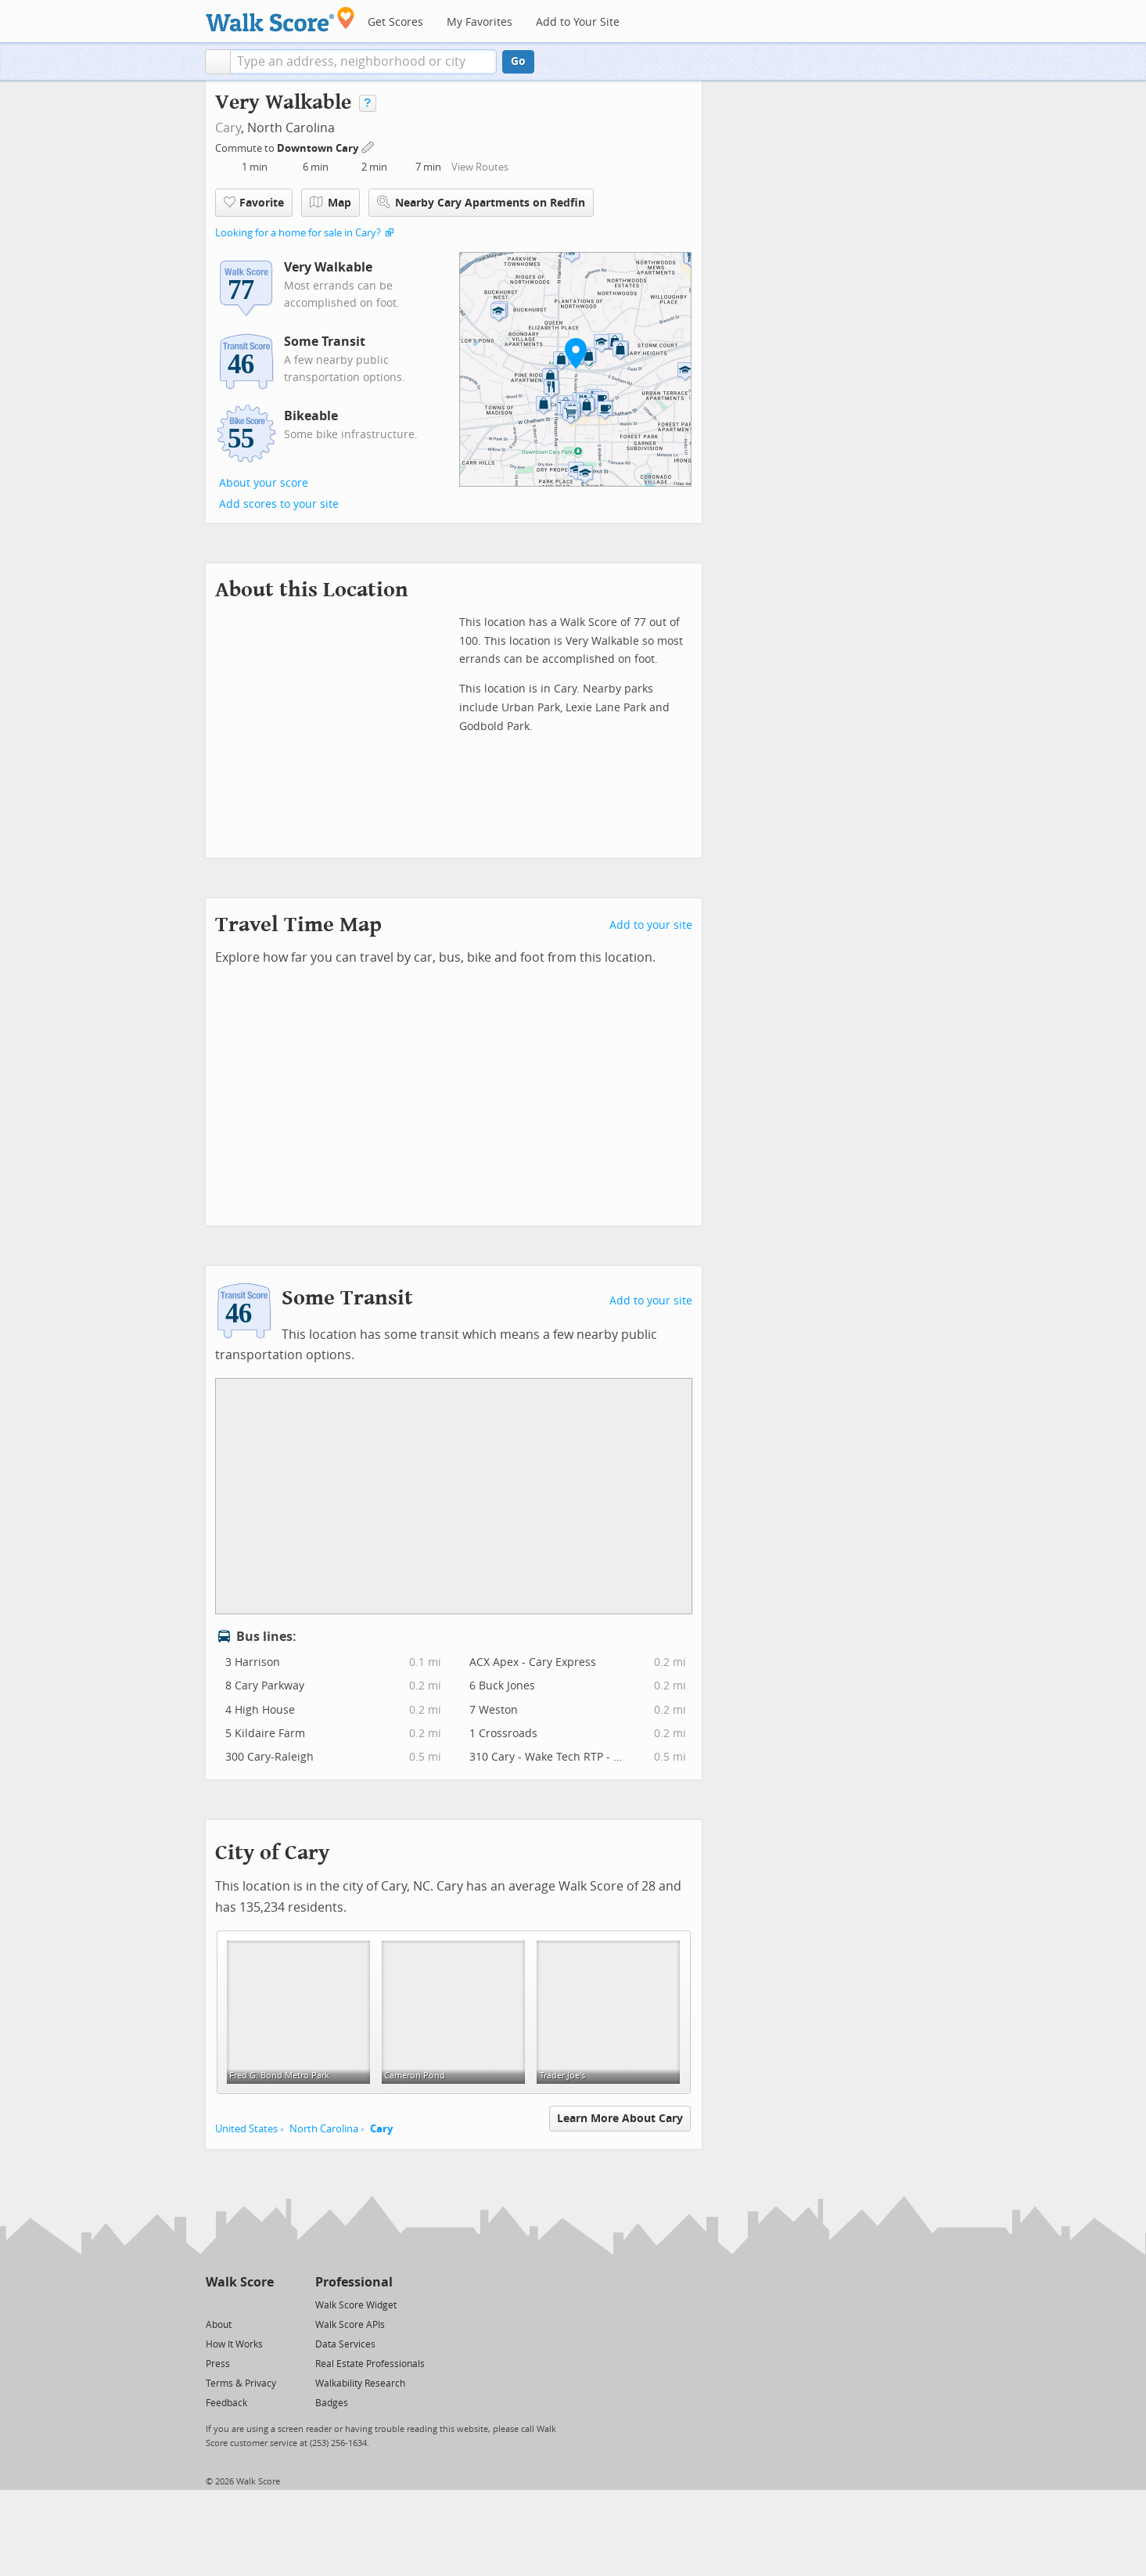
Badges (331, 2403)
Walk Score (240, 2282)
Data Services (345, 2344)
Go (518, 61)
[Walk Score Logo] (280, 19)
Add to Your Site (578, 22)
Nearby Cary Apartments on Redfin (481, 202)
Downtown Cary (319, 148)
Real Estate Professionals (370, 2363)
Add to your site (650, 925)
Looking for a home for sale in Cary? (298, 233)
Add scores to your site (279, 504)
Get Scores (395, 22)
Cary (228, 128)
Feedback (226, 2403)
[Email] (263, 2304)
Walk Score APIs (350, 2324)
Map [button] (330, 203)
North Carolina (323, 2129)
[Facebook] (239, 2304)
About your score (263, 483)
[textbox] (363, 61)
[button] (218, 61)
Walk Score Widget (356, 2305)
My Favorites (479, 22)
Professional (354, 2282)
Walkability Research (360, 2383)
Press (218, 2363)
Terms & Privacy (241, 2383)
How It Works (234, 2344)
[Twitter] (215, 2304)
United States (246, 2129)
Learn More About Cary (620, 2118)
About (219, 2324)
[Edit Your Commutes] (368, 146)
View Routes (479, 167)
